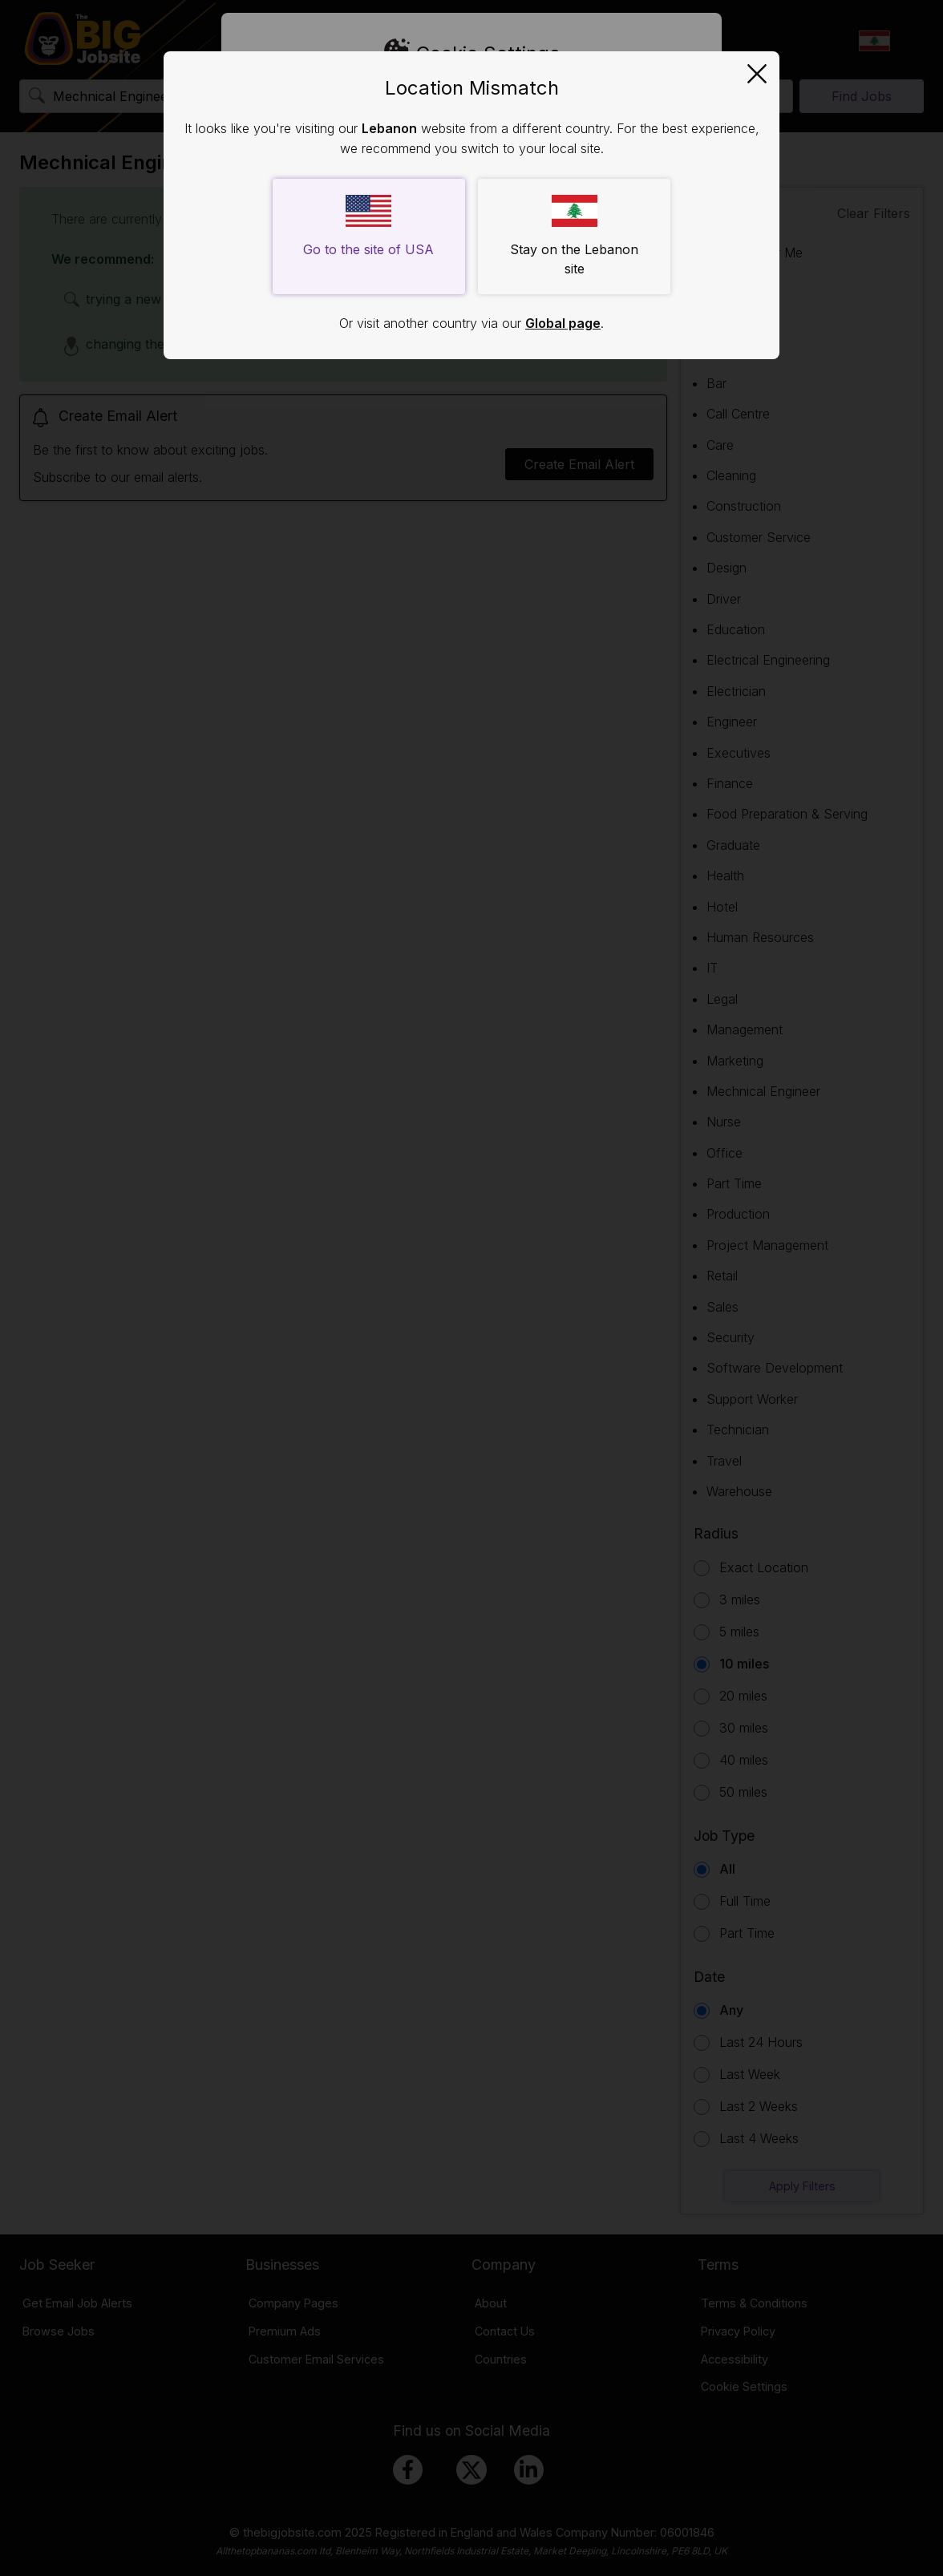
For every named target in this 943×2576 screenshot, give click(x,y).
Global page (563, 323)
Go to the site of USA (368, 226)
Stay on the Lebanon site (574, 236)
